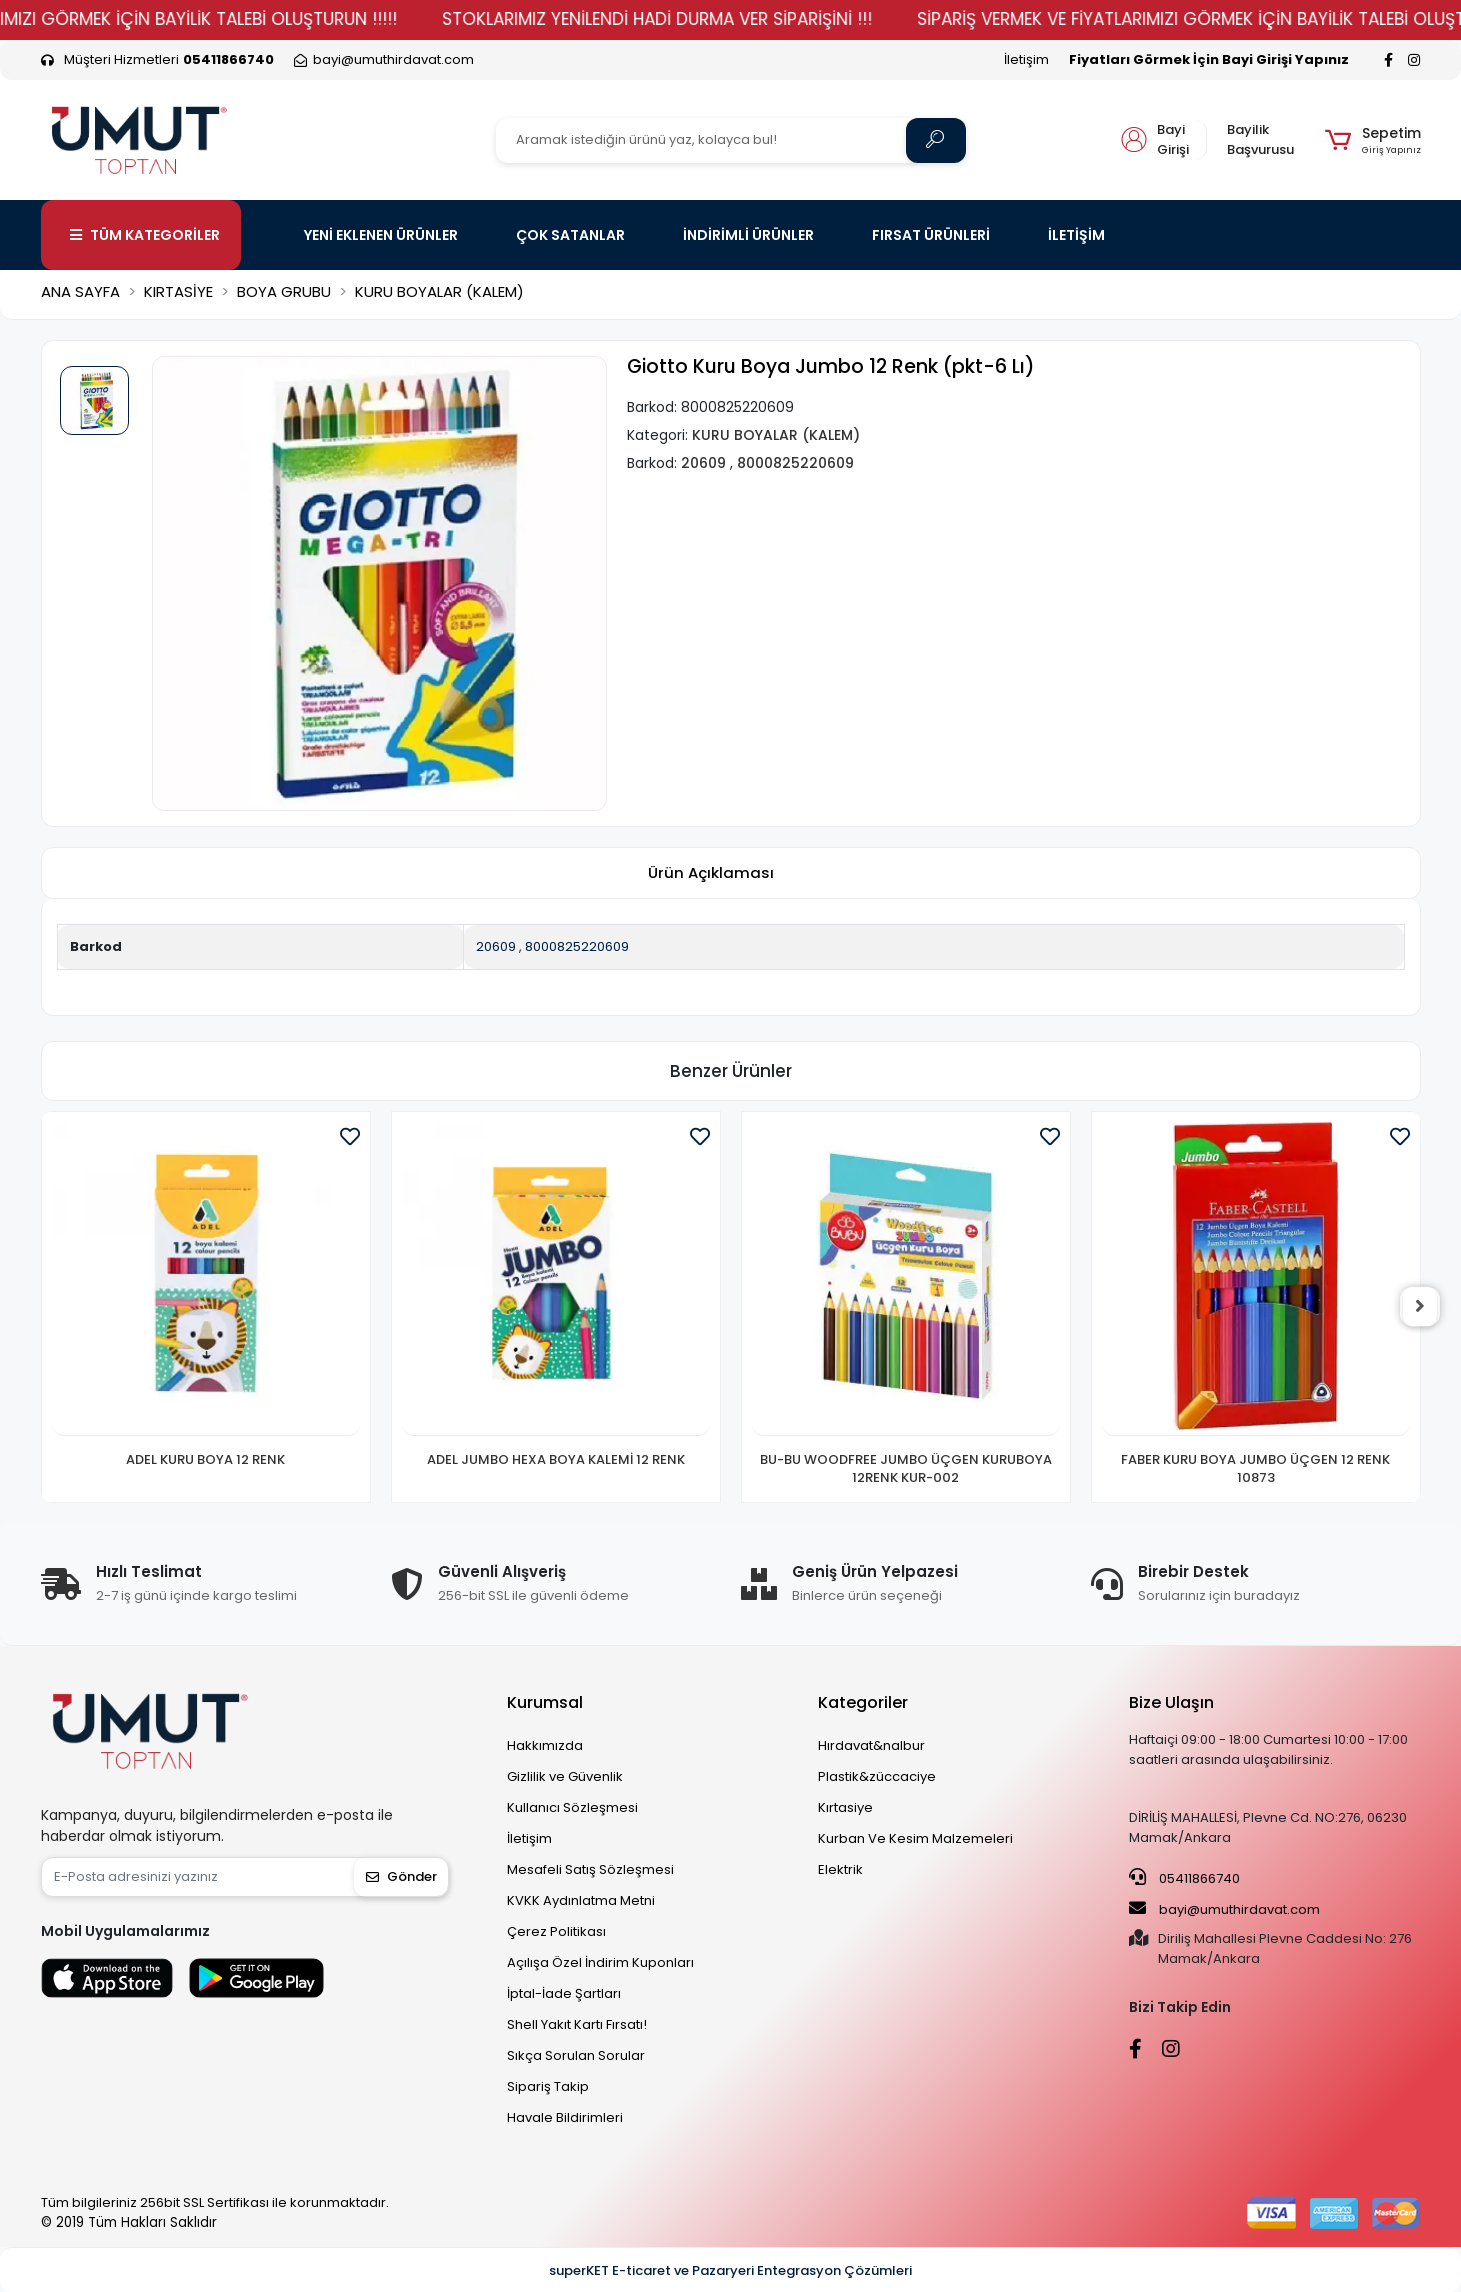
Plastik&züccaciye (877, 1776)
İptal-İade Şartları (564, 1993)
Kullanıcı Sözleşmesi (572, 1807)
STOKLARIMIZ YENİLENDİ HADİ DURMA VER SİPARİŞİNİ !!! (723, 19)
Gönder (401, 1876)
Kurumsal (545, 1702)
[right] (1421, 1307)
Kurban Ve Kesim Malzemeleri (915, 1838)
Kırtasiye (845, 1807)
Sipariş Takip (548, 2086)
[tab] (711, 873)
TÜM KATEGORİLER (145, 235)
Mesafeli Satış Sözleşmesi (590, 1869)
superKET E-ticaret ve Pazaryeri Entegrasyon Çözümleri (730, 2270)
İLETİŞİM (1076, 235)
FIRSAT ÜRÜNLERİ (931, 235)
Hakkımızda (545, 1745)
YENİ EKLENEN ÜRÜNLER (381, 235)
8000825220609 (577, 946)
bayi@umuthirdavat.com (1224, 1909)
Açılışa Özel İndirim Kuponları (600, 1962)
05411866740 (1184, 1878)
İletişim (1026, 59)
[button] (1372, 140)
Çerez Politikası (556, 1931)
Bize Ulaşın (1171, 1702)
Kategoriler (863, 1702)
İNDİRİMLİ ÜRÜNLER (748, 235)
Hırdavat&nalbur (871, 1745)
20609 (496, 946)
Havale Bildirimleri (565, 2117)
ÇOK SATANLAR (570, 235)
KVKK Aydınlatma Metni (581, 1900)
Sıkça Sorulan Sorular (576, 2055)
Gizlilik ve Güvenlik (565, 1776)
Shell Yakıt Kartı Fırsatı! (577, 2024)
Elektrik (840, 1869)
